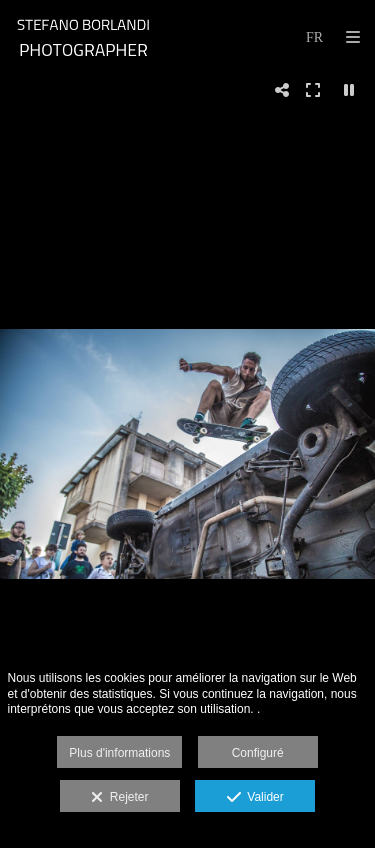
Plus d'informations (119, 753)
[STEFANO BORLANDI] (83, 37)
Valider (255, 798)
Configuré (258, 753)
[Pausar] (349, 90)
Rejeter (119, 798)
